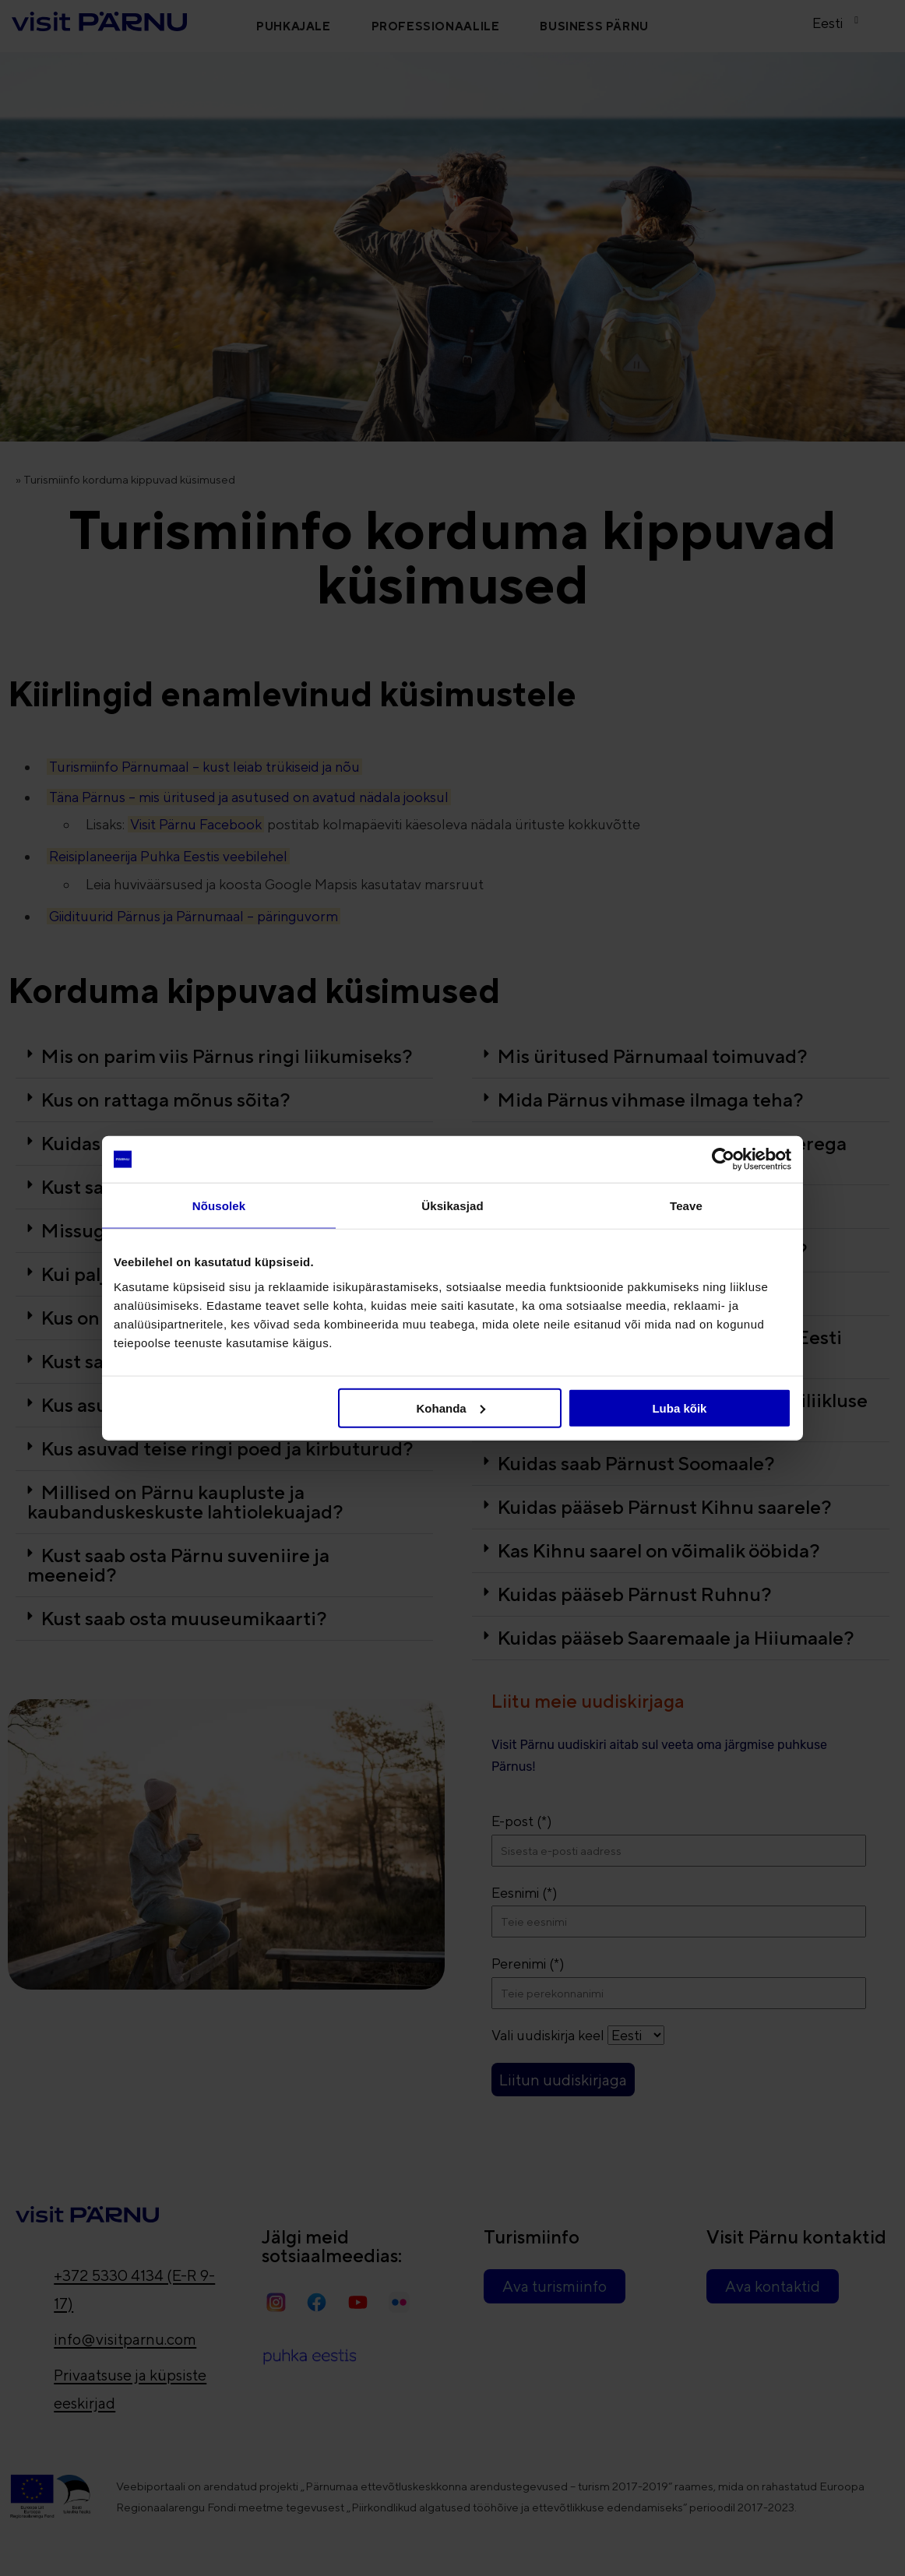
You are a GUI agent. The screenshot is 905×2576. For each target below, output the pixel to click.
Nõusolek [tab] (218, 1205)
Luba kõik (679, 1407)
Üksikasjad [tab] (452, 1205)
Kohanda (451, 1407)
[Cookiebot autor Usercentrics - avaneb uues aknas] (723, 1159)
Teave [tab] (686, 1205)
